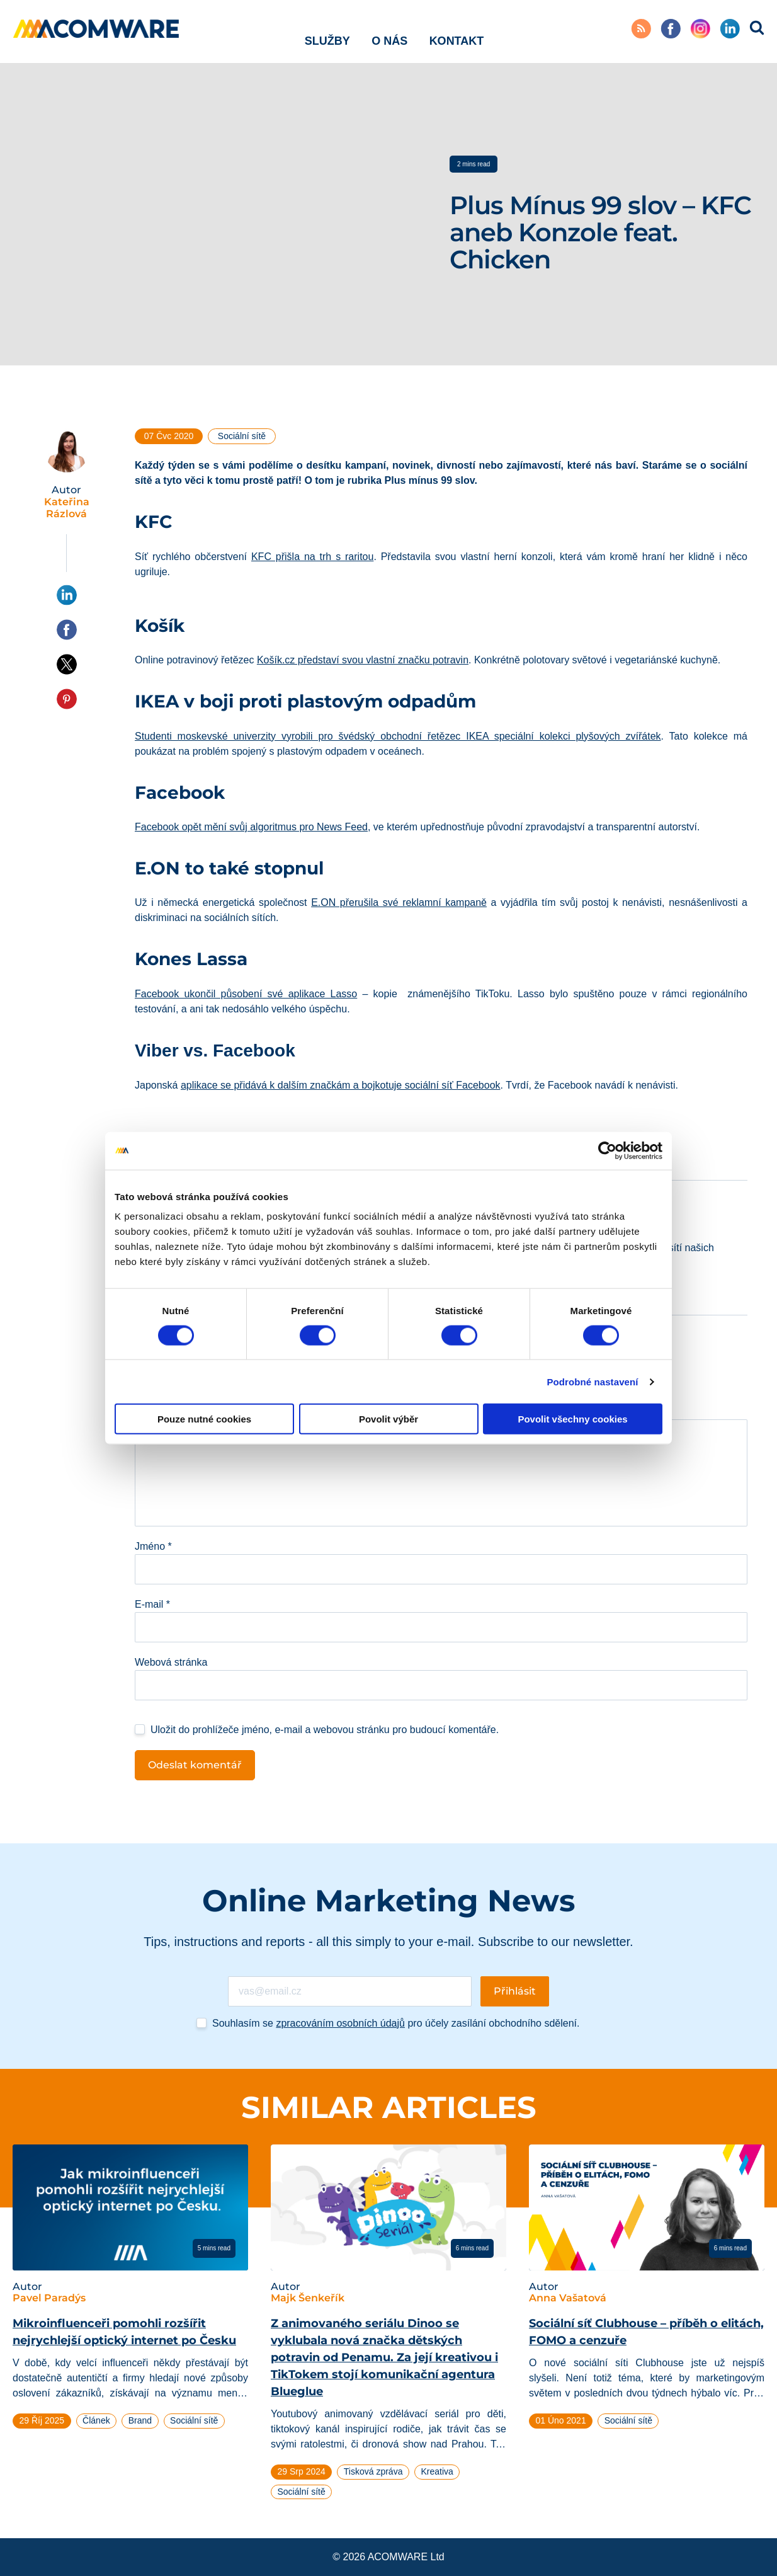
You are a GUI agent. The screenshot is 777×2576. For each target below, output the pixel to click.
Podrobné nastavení (592, 1381)
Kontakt (456, 31)
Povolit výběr (388, 1419)
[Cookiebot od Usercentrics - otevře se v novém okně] (607, 1150)
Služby (327, 31)
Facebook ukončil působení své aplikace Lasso (246, 993)
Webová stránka (171, 1662)
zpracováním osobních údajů (340, 2023)
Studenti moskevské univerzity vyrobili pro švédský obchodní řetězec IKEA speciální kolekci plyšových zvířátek (398, 736)
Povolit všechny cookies (572, 1419)
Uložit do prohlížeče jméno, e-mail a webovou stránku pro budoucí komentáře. (324, 1729)
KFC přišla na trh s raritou (312, 556)
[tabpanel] (130, 2291)
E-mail (152, 1604)
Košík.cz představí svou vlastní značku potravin (362, 660)
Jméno (153, 1546)
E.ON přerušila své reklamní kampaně (399, 902)
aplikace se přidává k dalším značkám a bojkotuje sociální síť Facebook (341, 1085)
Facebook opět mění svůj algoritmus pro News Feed (251, 826)
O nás (389, 31)
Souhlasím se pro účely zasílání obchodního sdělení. (395, 2023)
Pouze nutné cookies (204, 1419)
